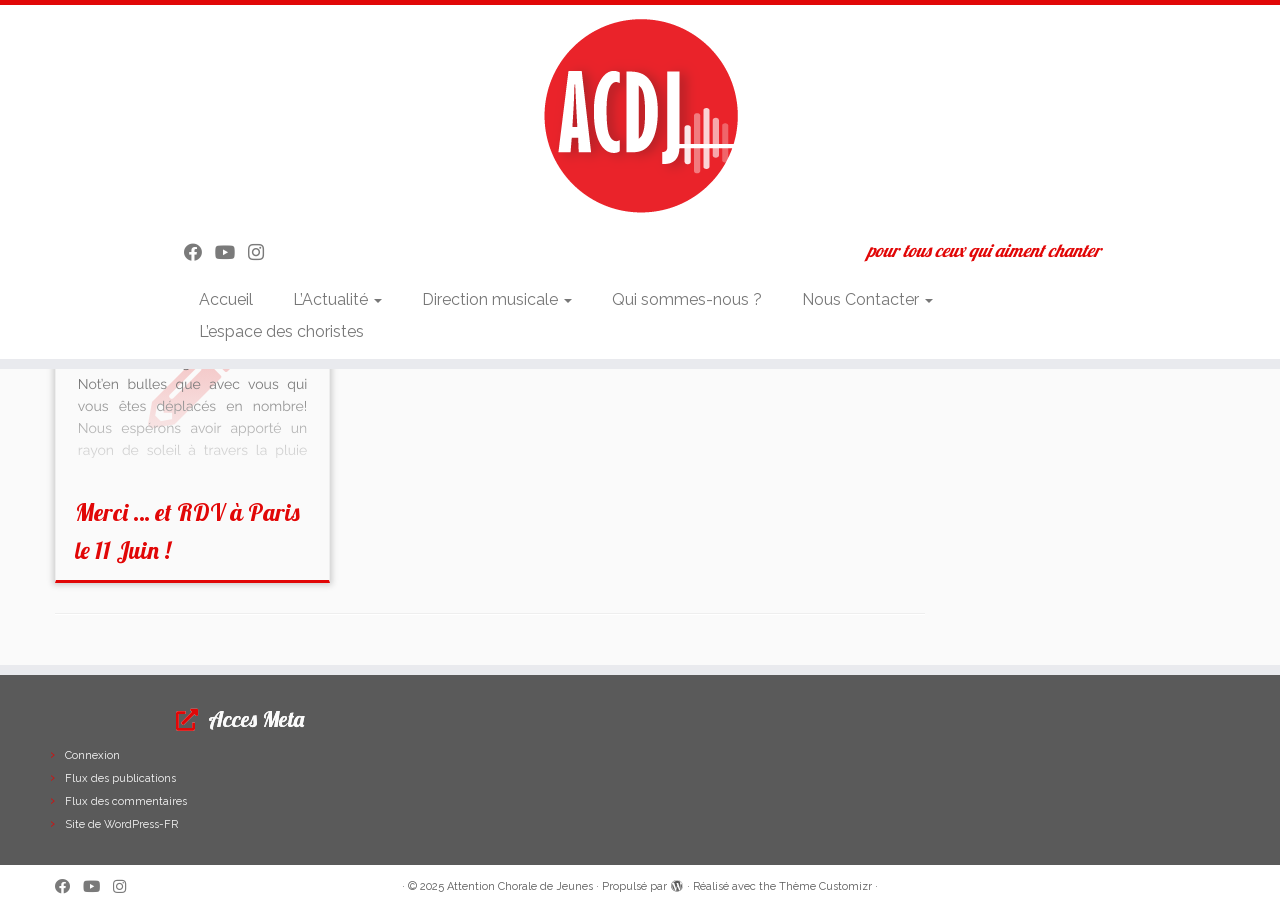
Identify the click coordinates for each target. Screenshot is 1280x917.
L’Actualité (337, 299)
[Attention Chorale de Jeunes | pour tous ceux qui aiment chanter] (640, 115)
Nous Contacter (867, 299)
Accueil (226, 299)
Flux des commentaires (126, 801)
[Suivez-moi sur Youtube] (231, 252)
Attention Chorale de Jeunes (520, 886)
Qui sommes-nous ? (687, 299)
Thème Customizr (825, 886)
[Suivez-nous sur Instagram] (262, 252)
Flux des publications (120, 778)
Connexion (92, 755)
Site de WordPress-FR (121, 824)
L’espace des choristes (281, 331)
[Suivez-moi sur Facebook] (199, 252)
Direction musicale (497, 299)
